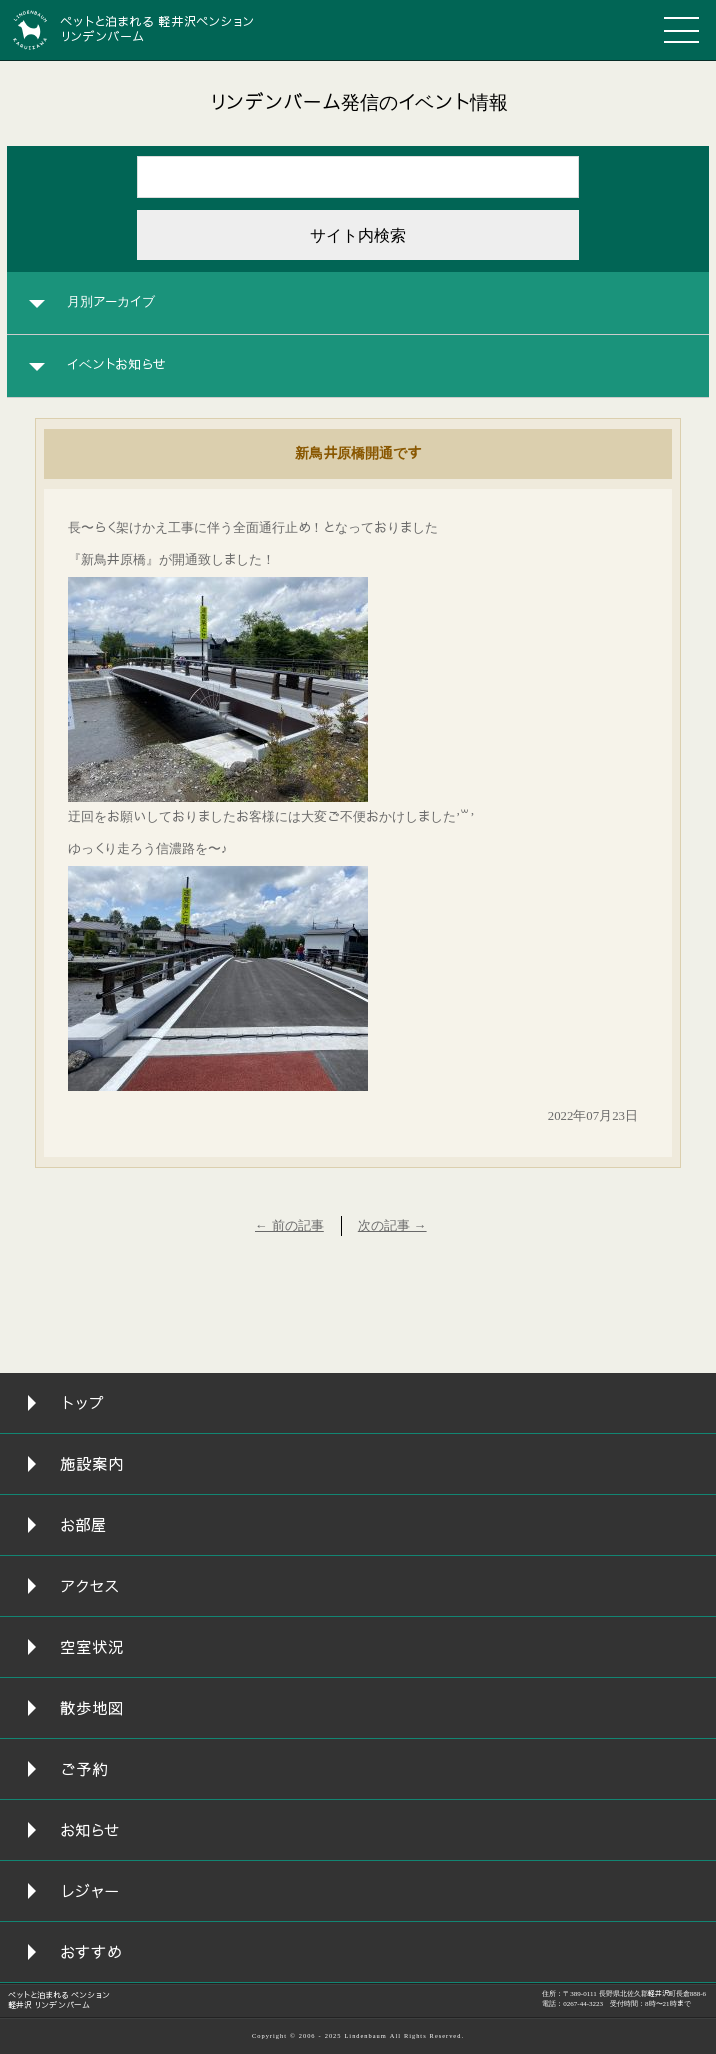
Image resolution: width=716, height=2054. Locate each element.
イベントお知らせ (116, 365)
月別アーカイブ (111, 302)
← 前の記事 (289, 1226)
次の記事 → (392, 1226)
